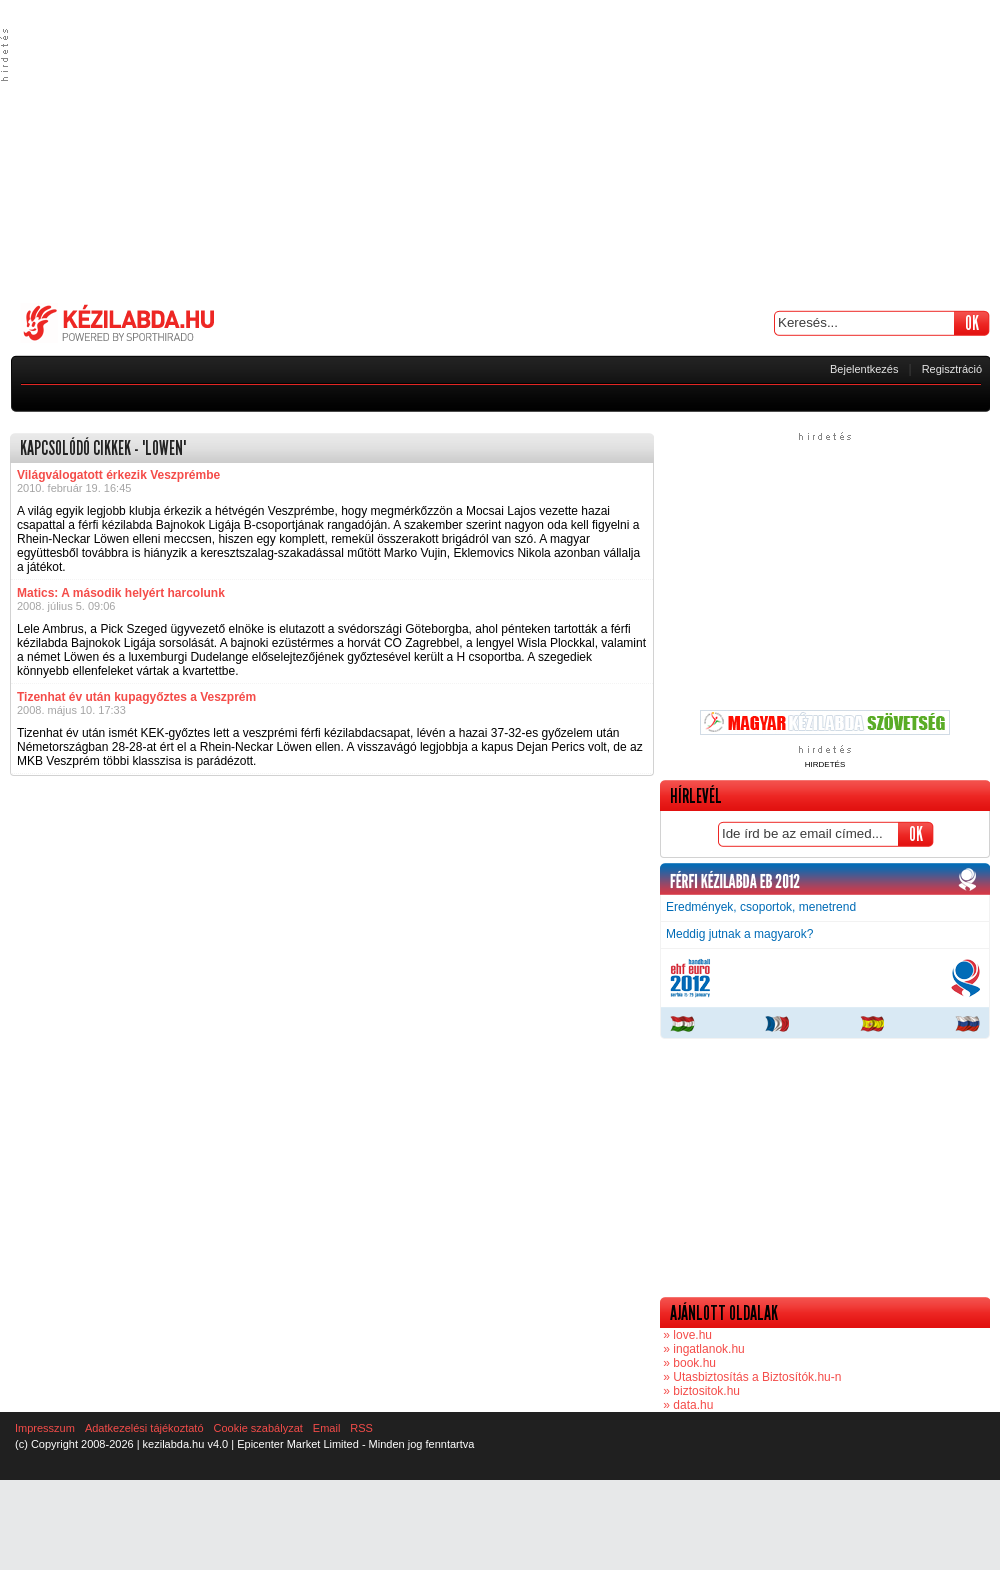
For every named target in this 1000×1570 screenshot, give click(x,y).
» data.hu (686, 1405)
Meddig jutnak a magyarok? (739, 934)
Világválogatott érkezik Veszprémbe (118, 475)
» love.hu (686, 1335)
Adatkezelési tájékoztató (144, 1428)
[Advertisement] (500, 150)
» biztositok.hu (700, 1391)
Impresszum (45, 1428)
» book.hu (688, 1363)
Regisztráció (952, 369)
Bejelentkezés (864, 369)
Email (327, 1428)
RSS (361, 1428)
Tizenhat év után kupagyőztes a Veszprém (136, 697)
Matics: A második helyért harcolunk (121, 593)
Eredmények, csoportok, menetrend (761, 907)
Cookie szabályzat (258, 1428)
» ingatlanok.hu (702, 1349)
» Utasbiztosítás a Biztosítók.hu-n (750, 1377)
